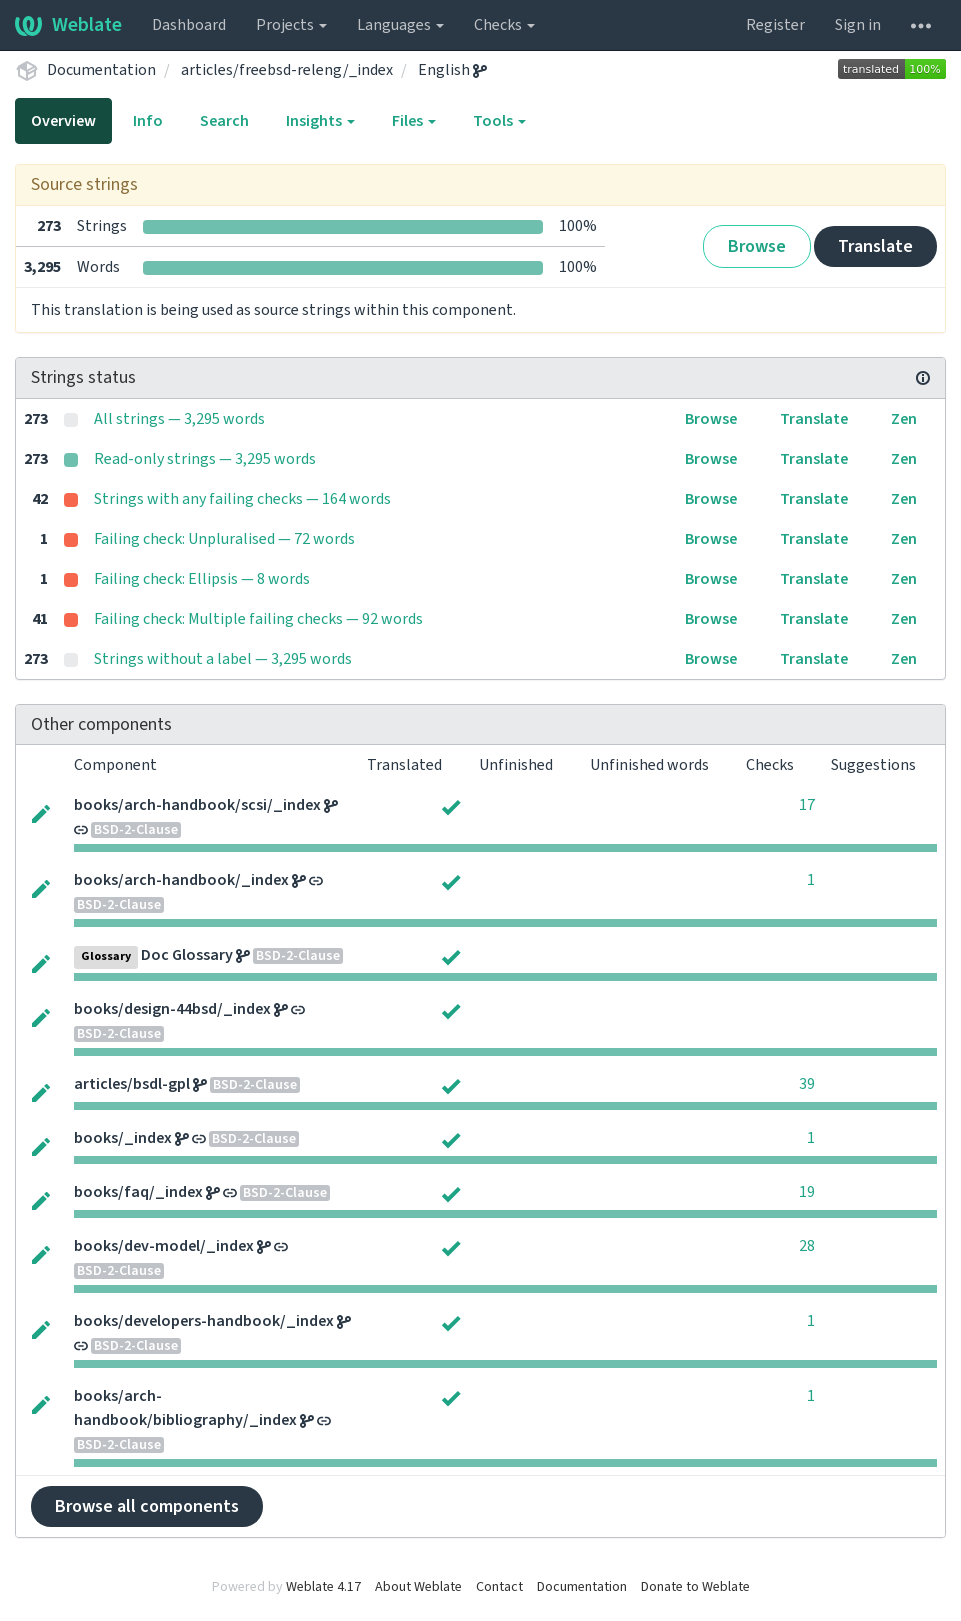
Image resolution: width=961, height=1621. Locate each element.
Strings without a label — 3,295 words (223, 659)
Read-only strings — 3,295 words (205, 459)
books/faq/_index (138, 1192)
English (452, 70)
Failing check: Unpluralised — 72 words (224, 539)
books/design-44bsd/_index (172, 1009)
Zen (904, 419)
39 (807, 1084)
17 (807, 805)
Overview (63, 121)
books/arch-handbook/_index (181, 880)
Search (224, 121)
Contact (499, 1587)
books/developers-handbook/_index (204, 1321)
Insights (320, 121)
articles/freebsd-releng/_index (287, 70)
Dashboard (189, 25)
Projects (291, 25)
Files (414, 121)
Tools (499, 121)
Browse (757, 246)
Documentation (101, 70)
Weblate (68, 25)
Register (775, 25)
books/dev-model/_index (164, 1246)
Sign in (858, 25)
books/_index (123, 1138)
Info (148, 121)
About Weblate (418, 1587)
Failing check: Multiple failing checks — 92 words (258, 619)
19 (807, 1192)
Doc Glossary (187, 955)
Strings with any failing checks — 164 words (242, 499)
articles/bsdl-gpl (132, 1084)
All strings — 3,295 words (179, 419)
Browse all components (147, 1506)
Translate (875, 246)
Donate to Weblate (695, 1587)
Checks (504, 25)
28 (807, 1246)
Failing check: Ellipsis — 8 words (202, 579)
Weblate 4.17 (323, 1587)
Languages (400, 25)
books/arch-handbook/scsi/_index (197, 805)
